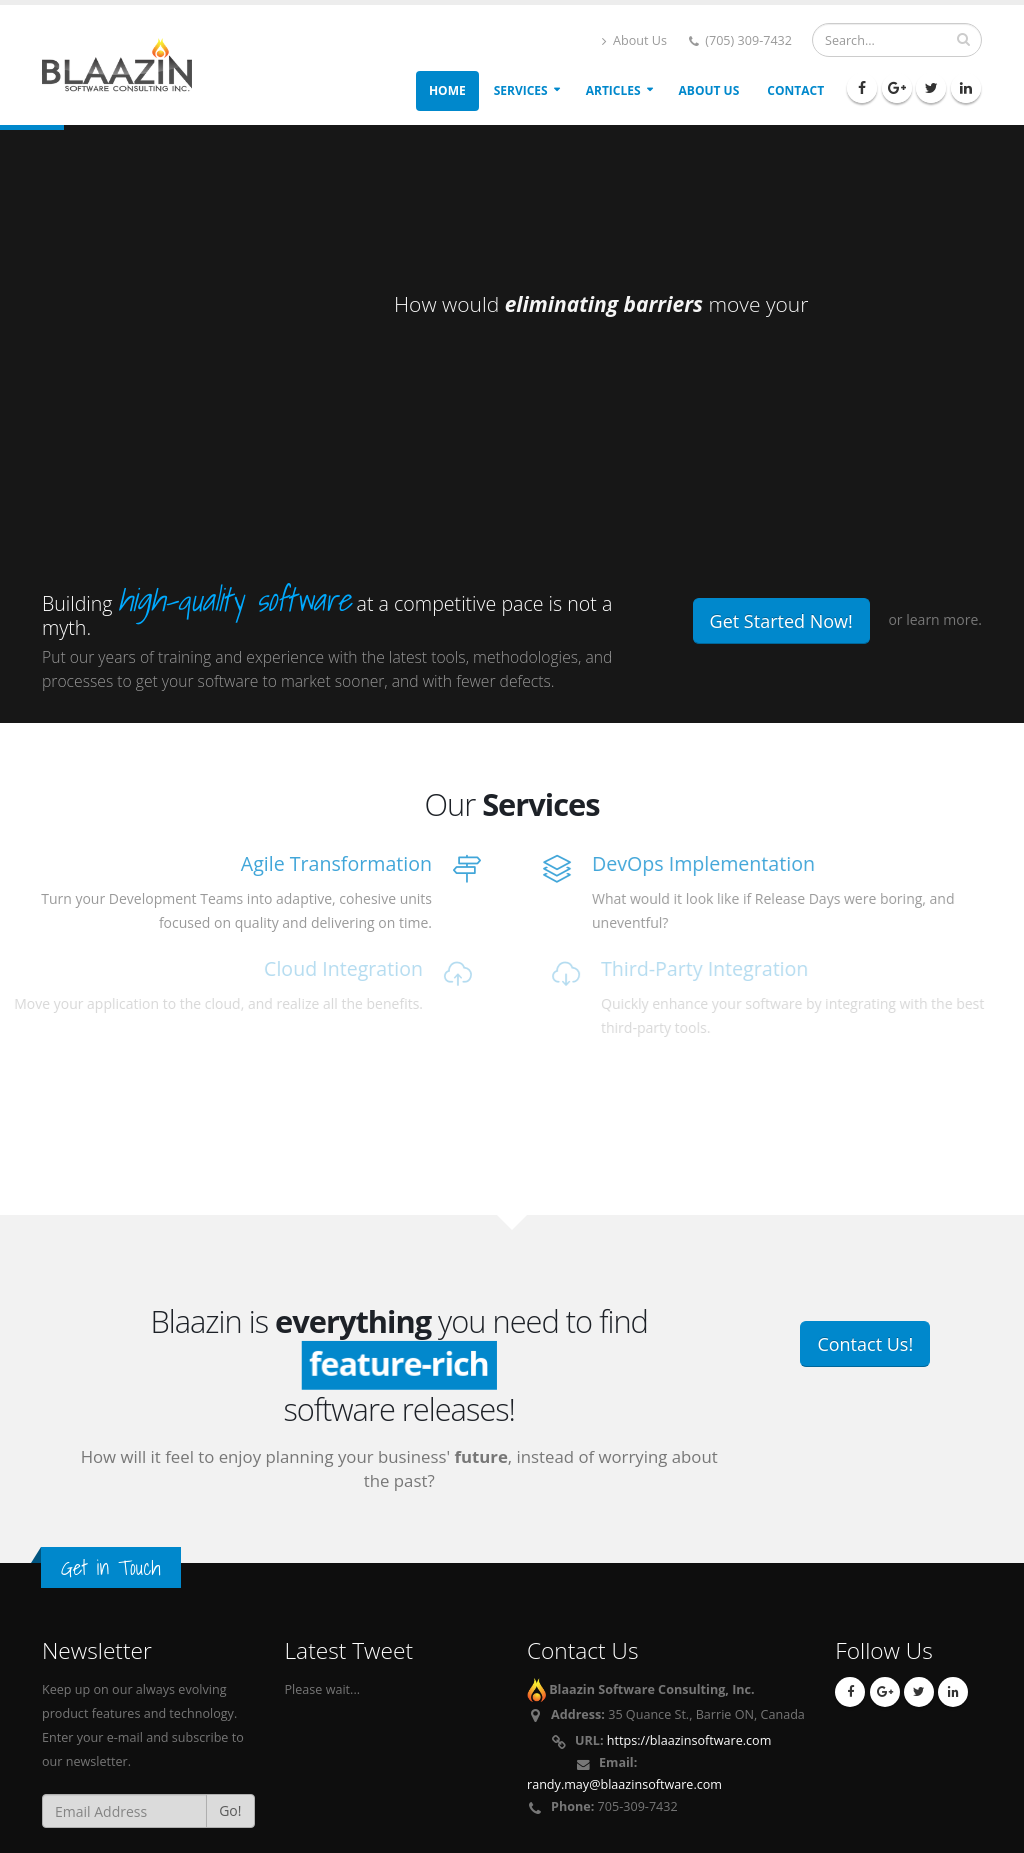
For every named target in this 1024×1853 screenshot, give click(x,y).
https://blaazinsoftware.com (689, 1740)
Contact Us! (865, 1344)
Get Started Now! (781, 621)
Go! (230, 1810)
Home (447, 90)
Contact (795, 90)
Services (521, 90)
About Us (634, 40)
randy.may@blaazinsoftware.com (624, 1784)
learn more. (944, 619)
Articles (613, 90)
